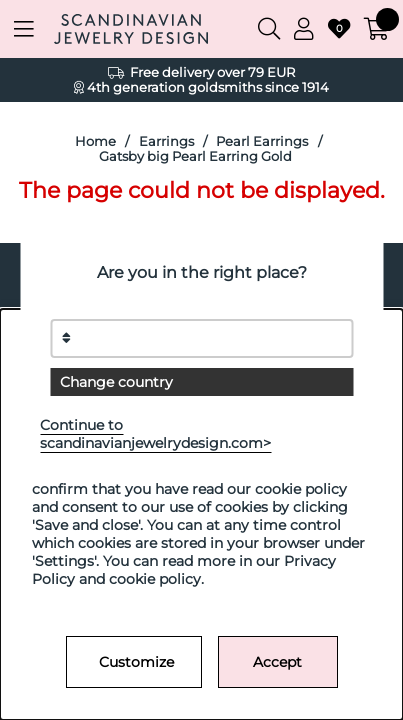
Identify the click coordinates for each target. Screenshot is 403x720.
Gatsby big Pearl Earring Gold (195, 156)
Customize (136, 662)
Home (95, 141)
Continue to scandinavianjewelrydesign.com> (155, 434)
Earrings (166, 141)
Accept (277, 662)
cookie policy (155, 579)
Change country (116, 382)
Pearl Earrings (262, 141)
